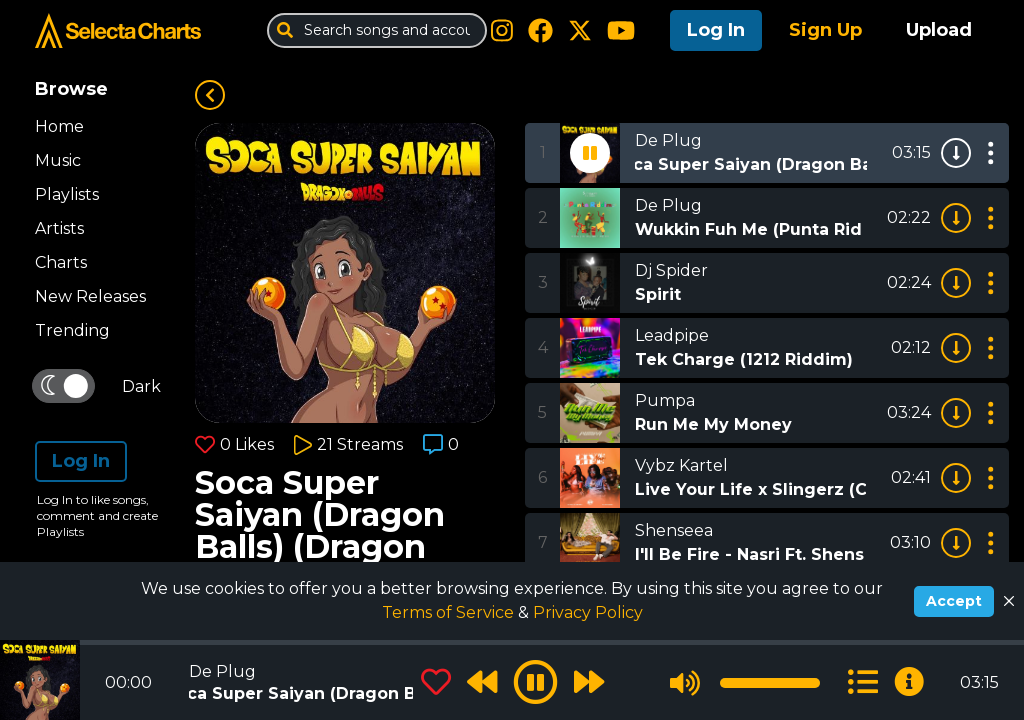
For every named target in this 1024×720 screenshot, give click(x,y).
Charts (61, 262)
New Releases (90, 296)
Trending (72, 330)
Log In (716, 30)
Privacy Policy (588, 612)
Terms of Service (450, 612)
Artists (59, 228)
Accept (954, 601)
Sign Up (825, 30)
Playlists (67, 194)
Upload (939, 30)
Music (58, 160)
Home (59, 126)
